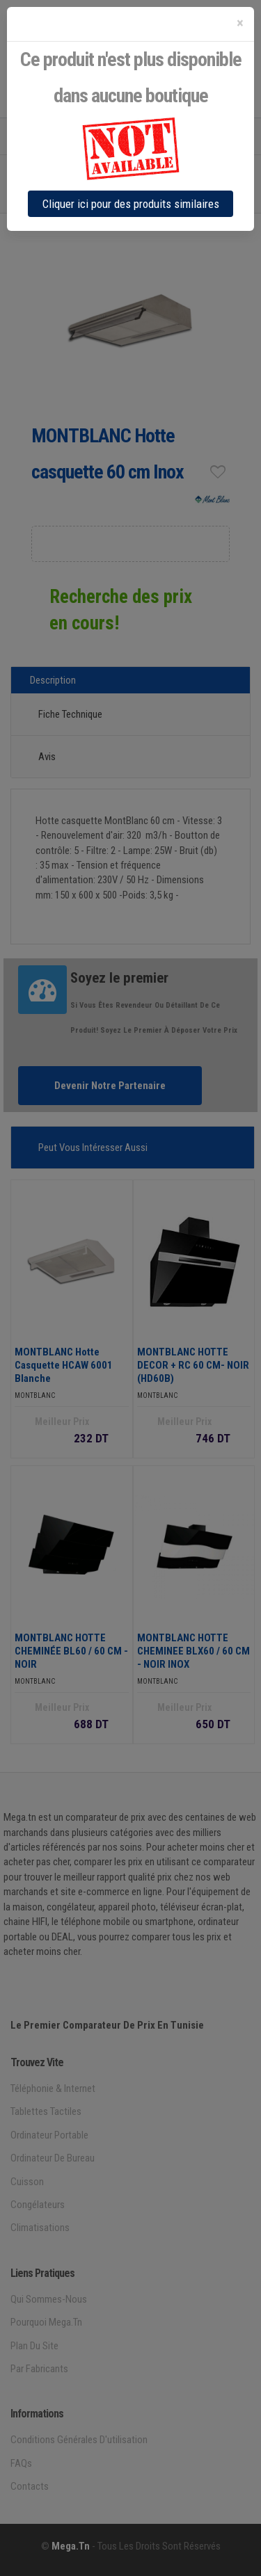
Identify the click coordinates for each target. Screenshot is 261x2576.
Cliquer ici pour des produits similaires (130, 204)
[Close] (240, 23)
